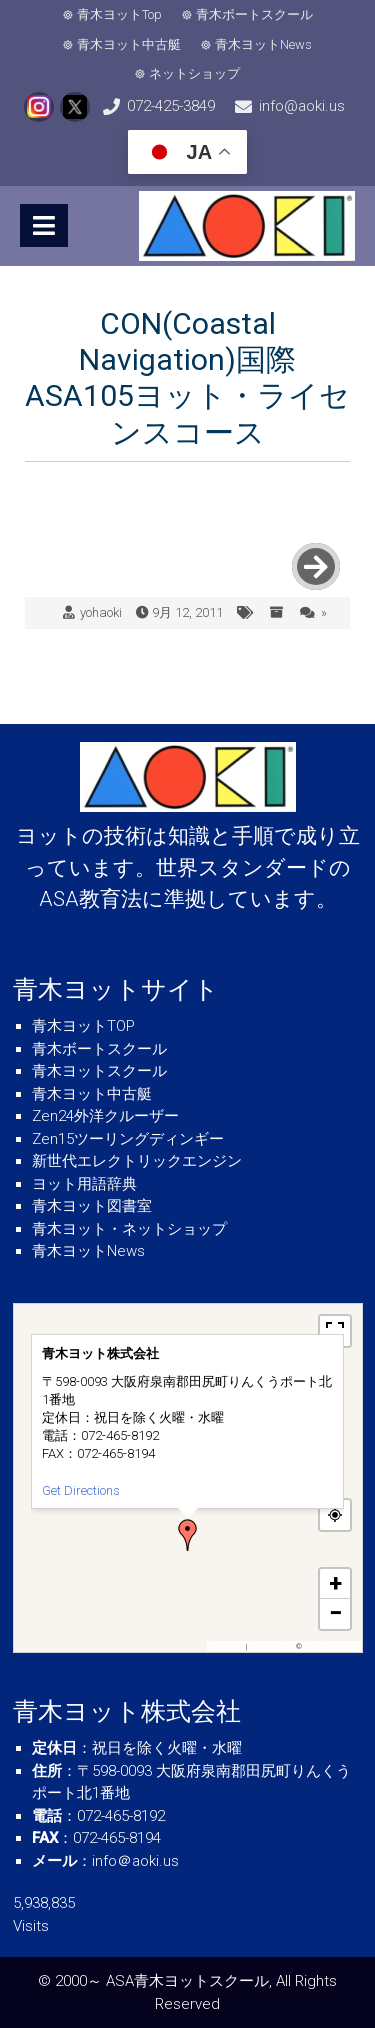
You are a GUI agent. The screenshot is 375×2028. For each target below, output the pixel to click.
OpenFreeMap (271, 1646)
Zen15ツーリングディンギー (128, 1139)
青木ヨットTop (119, 14)
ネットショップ (194, 73)
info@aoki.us (302, 106)
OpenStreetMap (330, 1646)
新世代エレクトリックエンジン (137, 1161)
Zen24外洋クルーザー (105, 1116)
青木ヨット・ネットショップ (129, 1229)
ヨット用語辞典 (84, 1184)
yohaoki (101, 612)
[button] (188, 1535)
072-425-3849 (171, 106)
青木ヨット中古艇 (129, 44)
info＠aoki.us (135, 1861)
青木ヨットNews (263, 44)
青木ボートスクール (254, 14)
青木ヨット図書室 (92, 1206)
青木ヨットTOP (83, 1026)
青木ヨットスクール (99, 1071)
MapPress (228, 1646)
